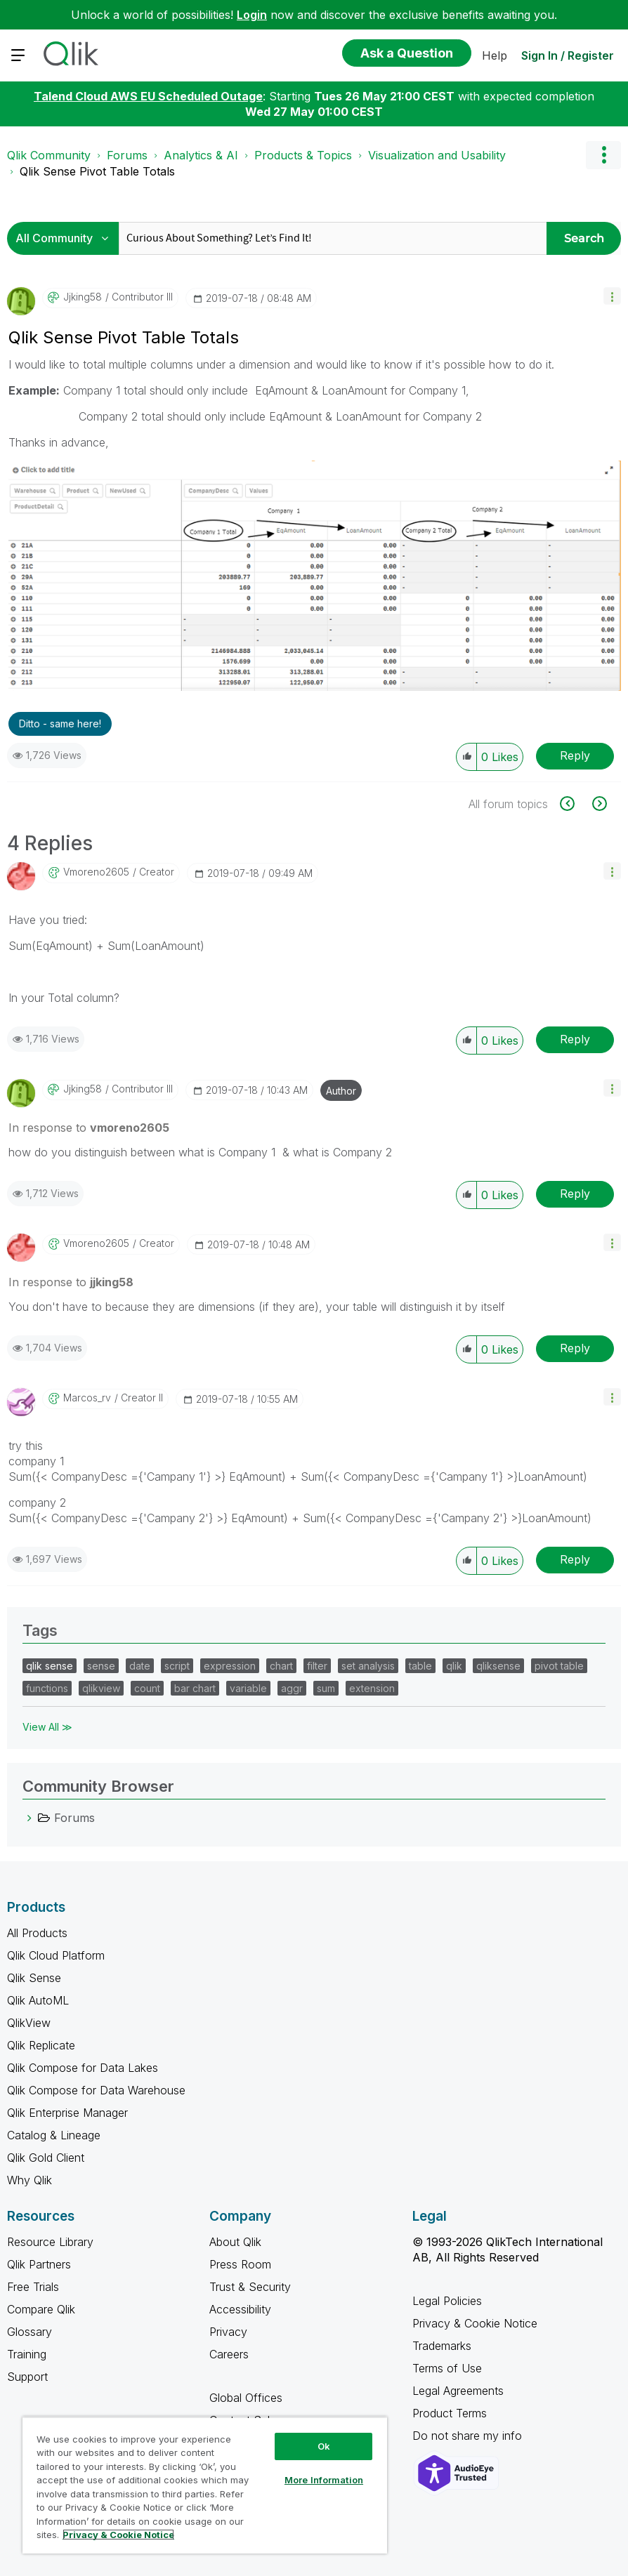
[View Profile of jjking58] (82, 297)
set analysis (368, 1666)
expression (230, 1666)
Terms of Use (447, 2368)
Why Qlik (29, 2180)
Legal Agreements (458, 2391)
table (420, 1666)
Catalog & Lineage (53, 2135)
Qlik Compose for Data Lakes (82, 2068)
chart (281, 1666)
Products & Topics (303, 155)
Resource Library (50, 2242)
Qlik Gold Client (45, 2158)
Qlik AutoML (38, 2000)
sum (326, 1688)
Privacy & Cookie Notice (474, 2323)
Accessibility (240, 2309)
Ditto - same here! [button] (60, 723)
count (147, 1688)
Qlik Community (49, 155)
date (139, 1666)
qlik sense (49, 1666)
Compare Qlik (41, 2309)
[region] (204, 2485)
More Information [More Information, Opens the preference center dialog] (323, 2479)
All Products (37, 1933)
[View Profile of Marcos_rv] (87, 1398)
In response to (88, 1128)
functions (47, 1688)
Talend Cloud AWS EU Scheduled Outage (148, 96)
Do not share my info (468, 2436)
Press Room (240, 2264)
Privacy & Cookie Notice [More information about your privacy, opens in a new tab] (118, 2534)
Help (494, 55)
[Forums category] (29, 1818)
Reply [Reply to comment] (575, 1039)
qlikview (101, 1688)
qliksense (498, 1666)
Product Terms (449, 2413)
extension (372, 1688)
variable (248, 1688)
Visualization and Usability (437, 155)
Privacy (228, 2332)
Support (27, 2377)
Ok (324, 2446)
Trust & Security (250, 2287)
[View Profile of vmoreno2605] (96, 872)
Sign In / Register (567, 55)
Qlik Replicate (41, 2045)
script (177, 1666)
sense (101, 1666)
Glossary (29, 2332)
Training (26, 2354)
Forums (127, 155)
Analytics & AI (201, 155)
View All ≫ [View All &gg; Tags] (47, 1727)
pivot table (559, 1666)
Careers (229, 2354)
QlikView (29, 2023)
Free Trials (33, 2287)
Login (252, 15)
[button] (612, 296)
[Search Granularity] (66, 238)
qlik (454, 1666)
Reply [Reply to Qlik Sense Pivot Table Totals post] (575, 755)
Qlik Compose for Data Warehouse (96, 2090)
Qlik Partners (39, 2264)
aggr (292, 1688)
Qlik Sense (34, 1978)
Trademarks (441, 2346)
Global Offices (245, 2398)
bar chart (195, 1688)
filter (317, 1666)
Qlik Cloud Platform (56, 1955)
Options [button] (603, 155)
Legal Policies (447, 2301)
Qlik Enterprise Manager (67, 2113)
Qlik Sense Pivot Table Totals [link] (97, 171)
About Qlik (235, 2242)
